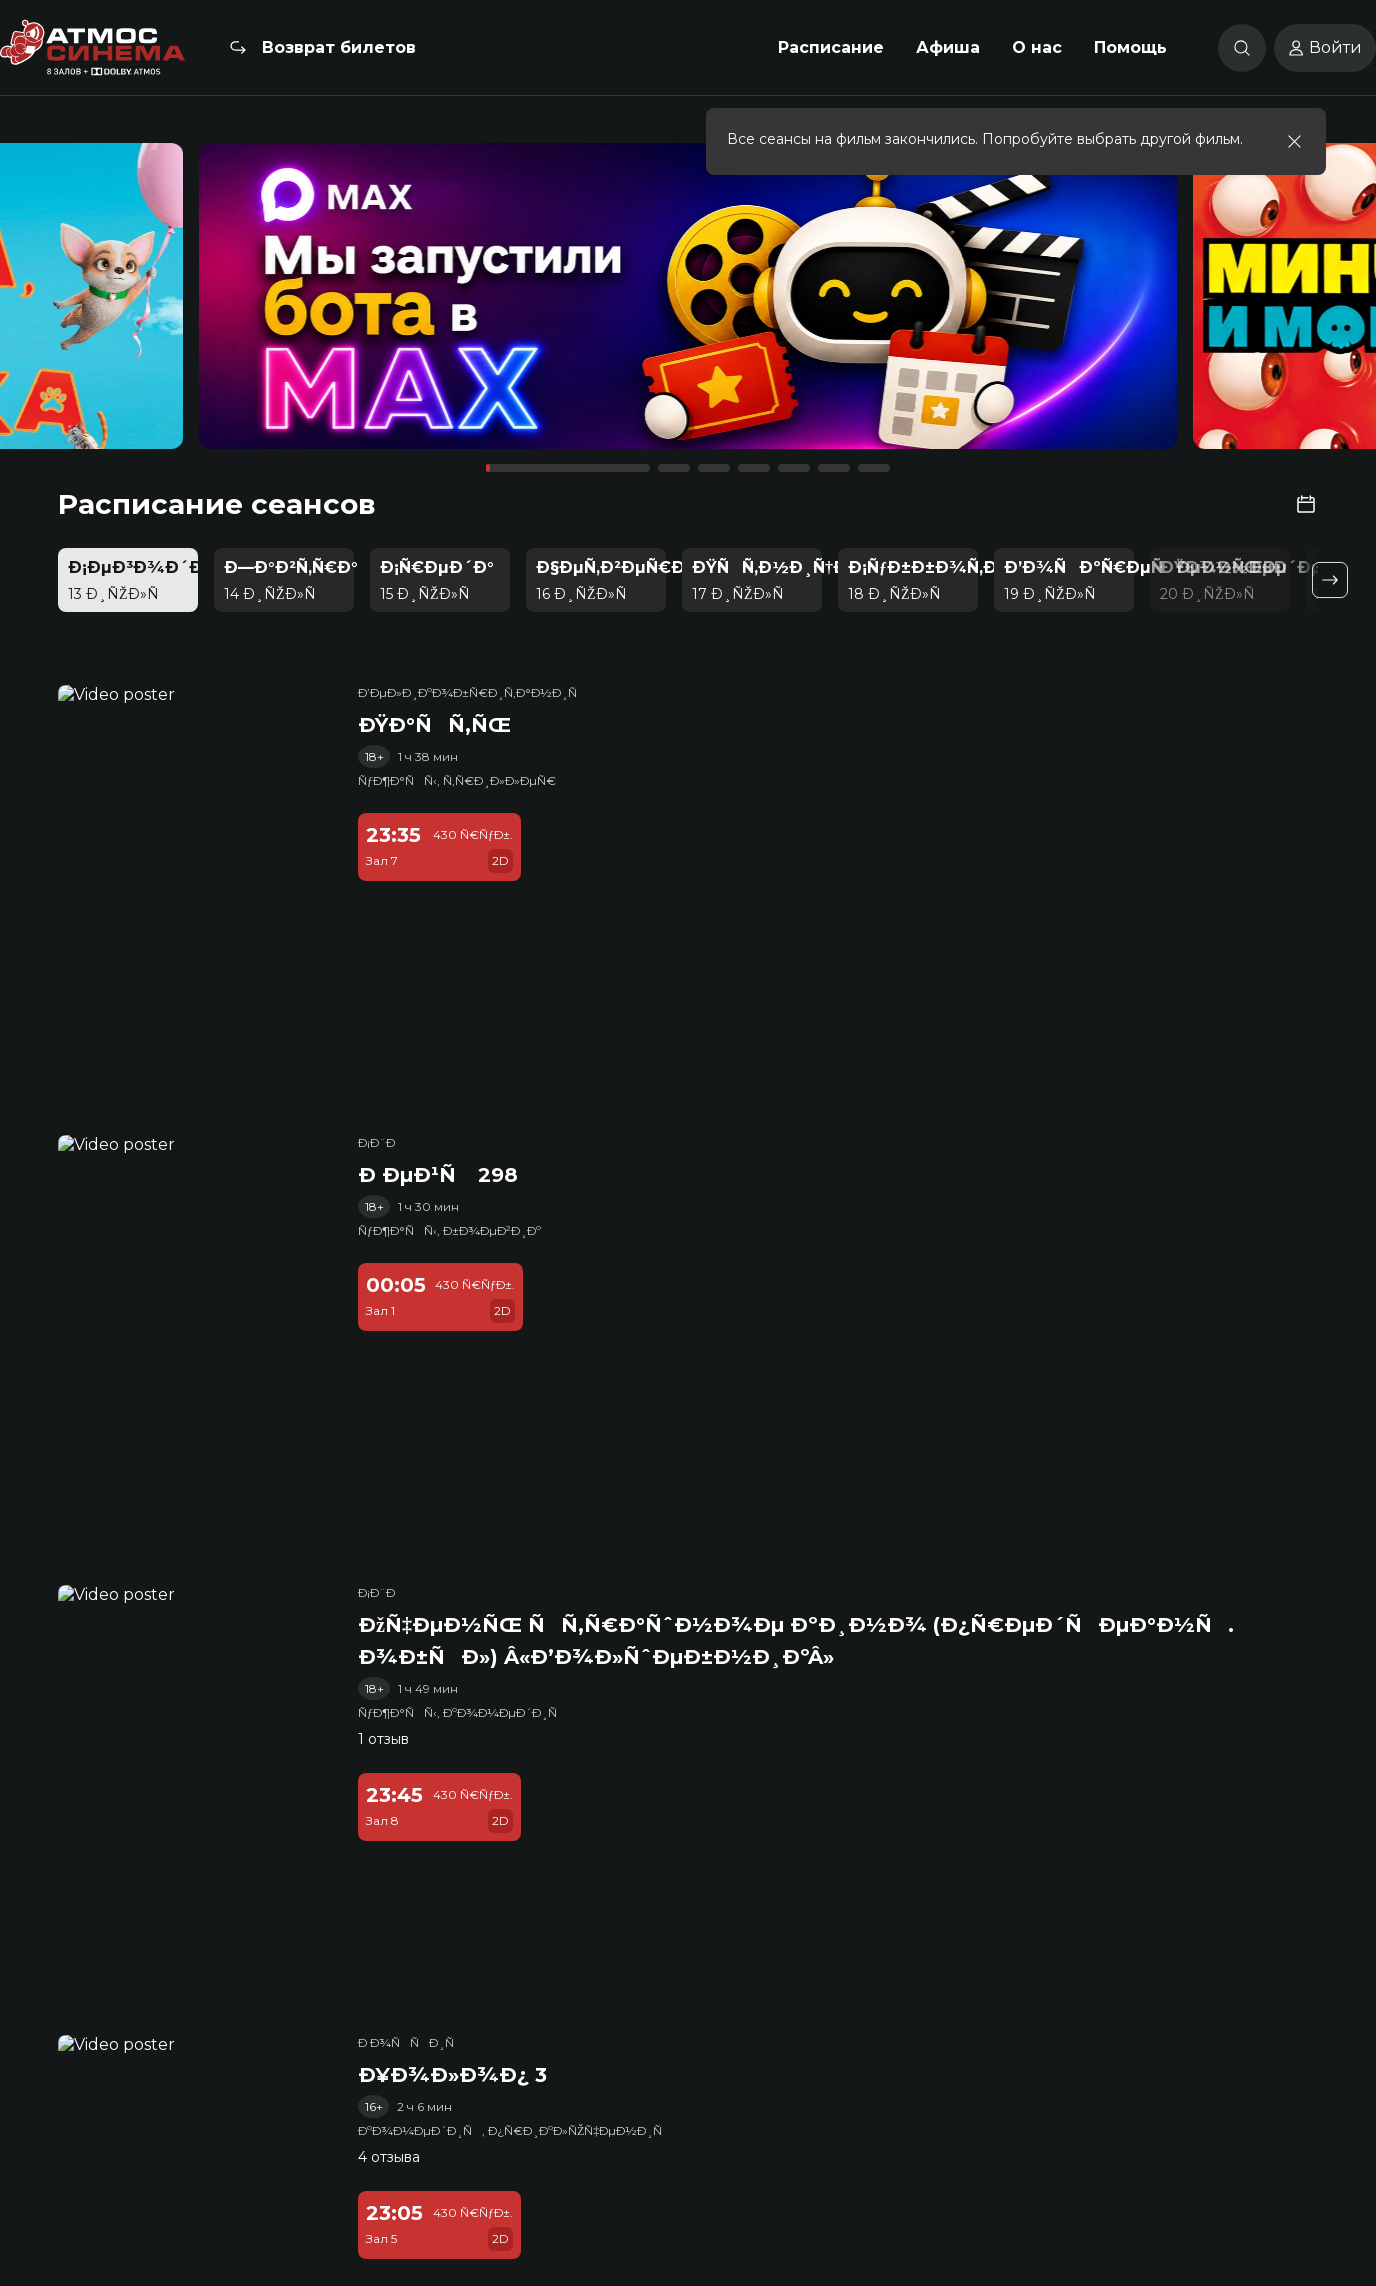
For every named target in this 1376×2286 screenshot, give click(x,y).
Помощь (1130, 47)
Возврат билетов (339, 47)
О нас (1037, 47)
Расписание (831, 47)
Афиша (948, 47)
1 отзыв (383, 1739)
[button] (195, 305)
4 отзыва (389, 2157)
